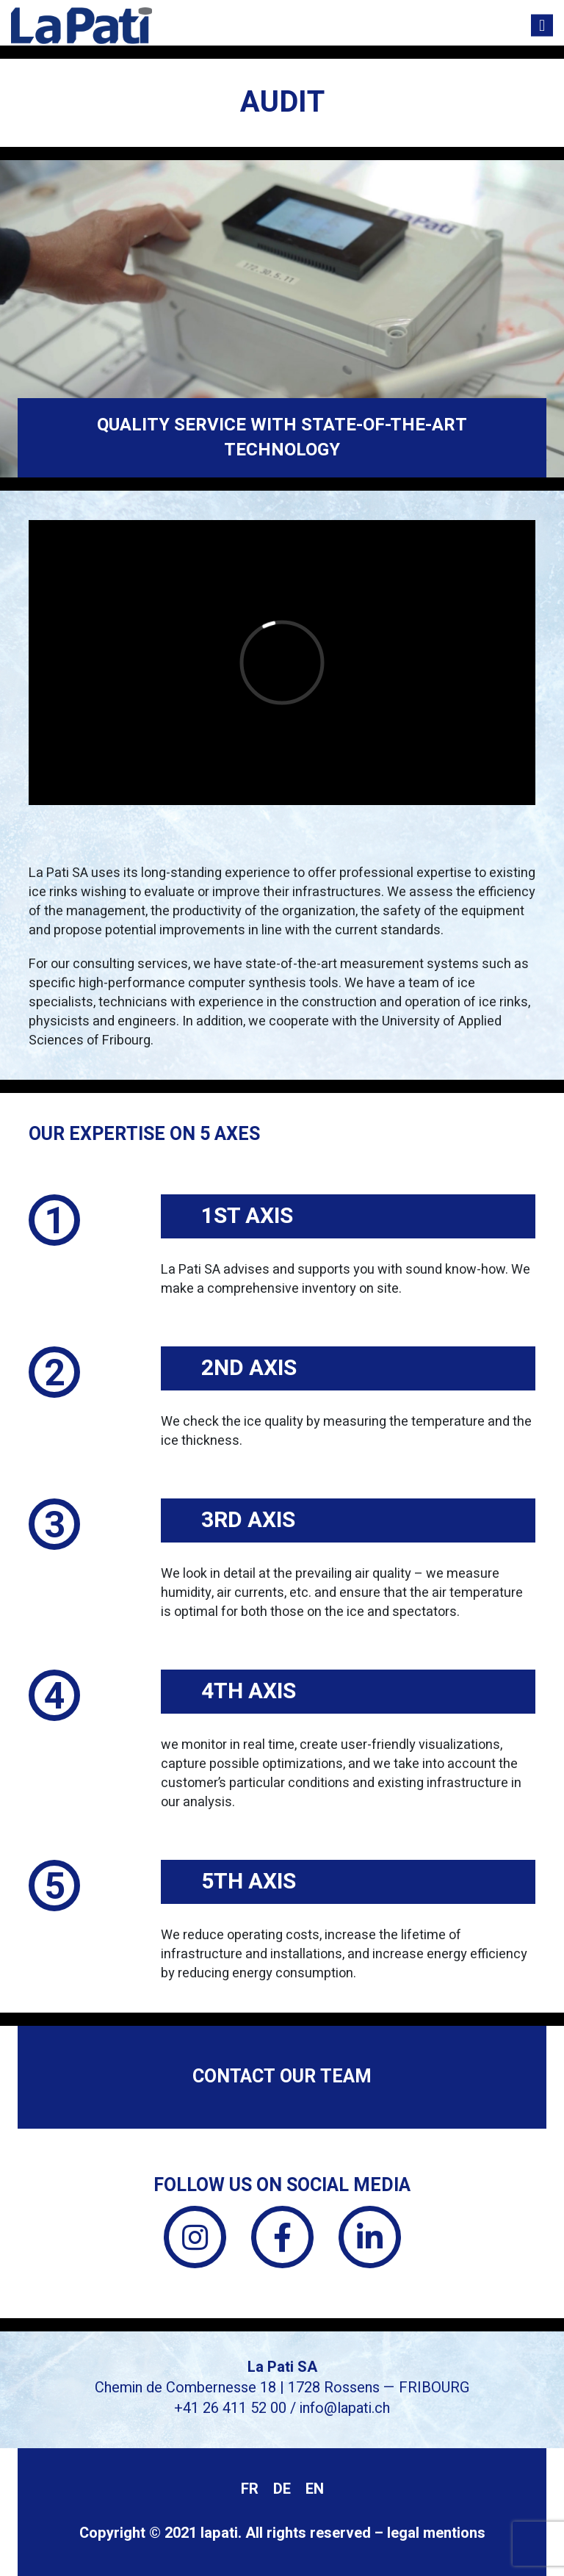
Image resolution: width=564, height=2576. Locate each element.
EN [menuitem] (315, 2489)
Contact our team (282, 2076)
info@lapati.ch (345, 2408)
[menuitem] (250, 2489)
